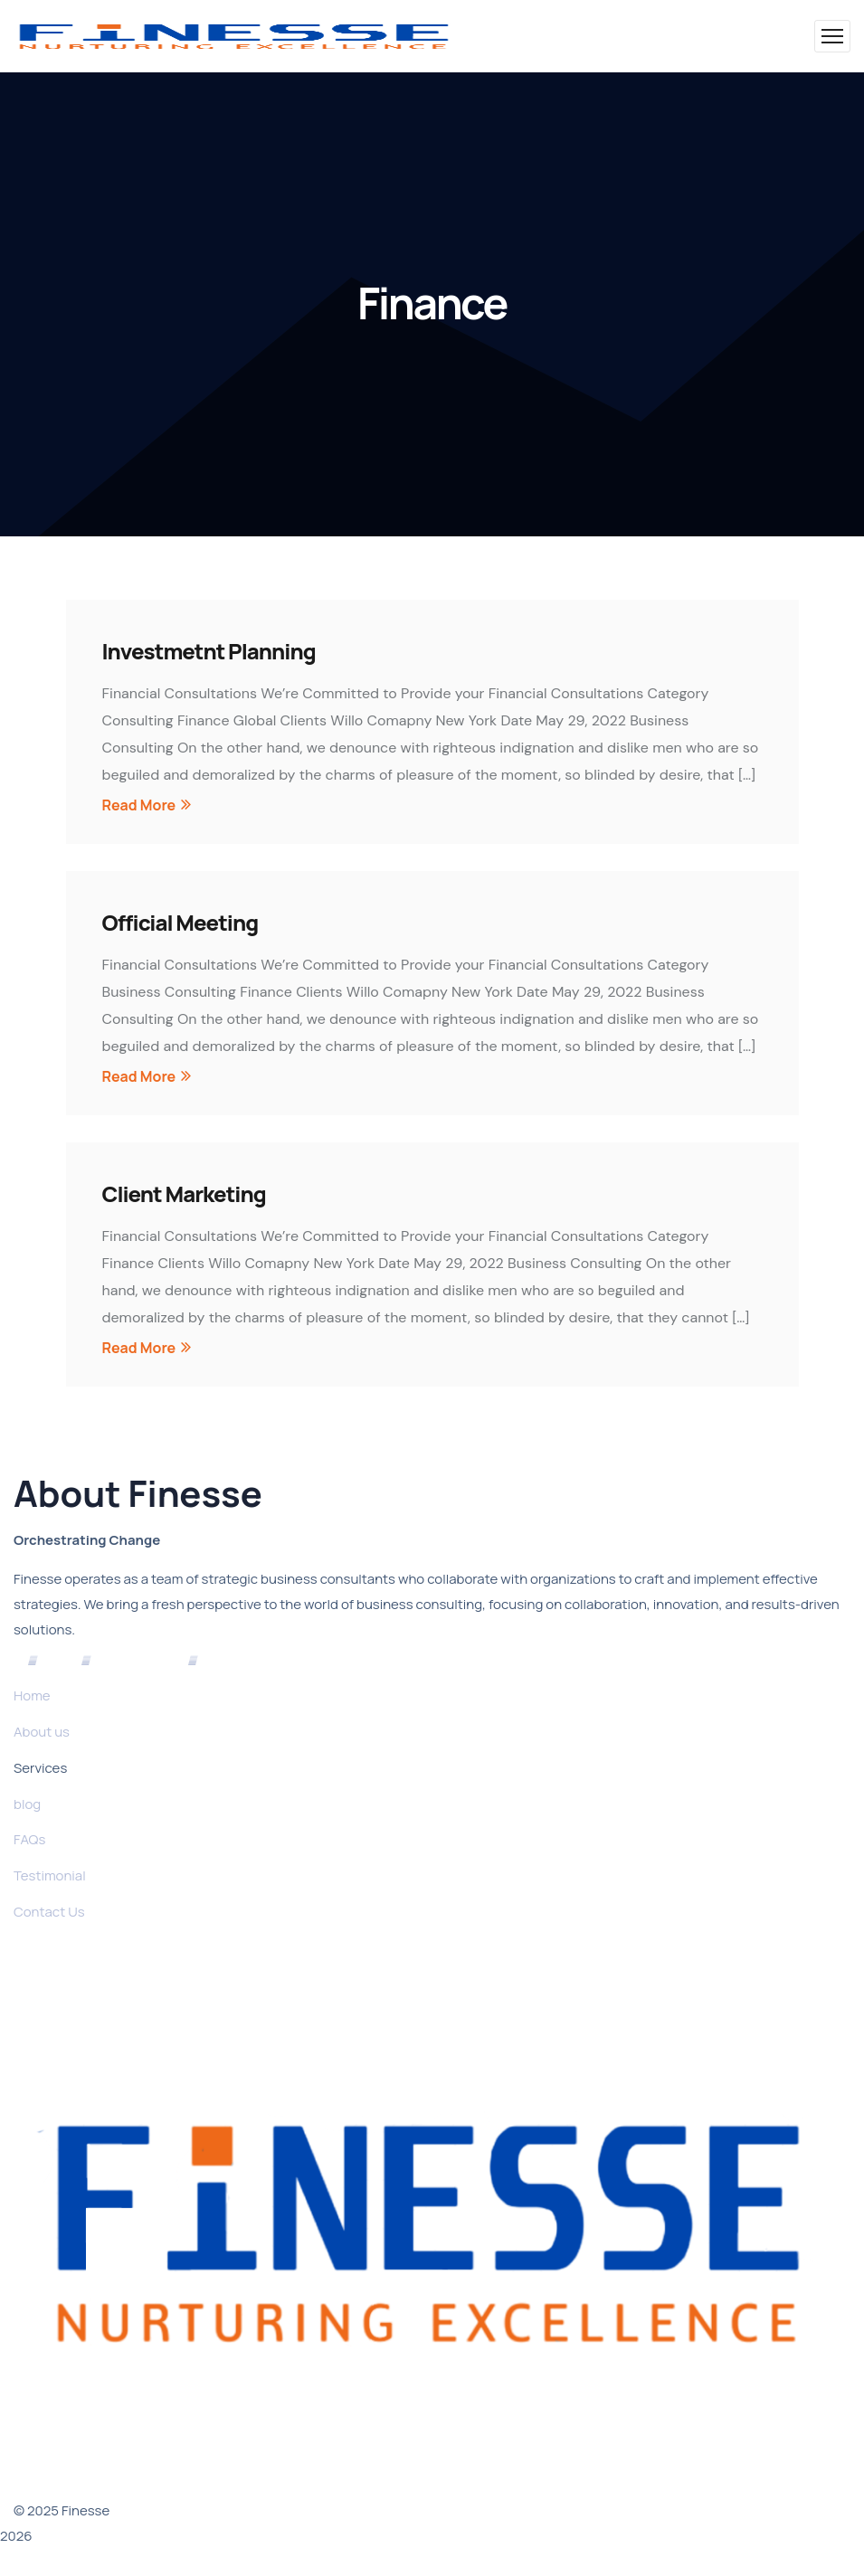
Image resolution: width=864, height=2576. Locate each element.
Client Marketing (184, 1193)
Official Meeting (180, 922)
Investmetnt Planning (209, 651)
